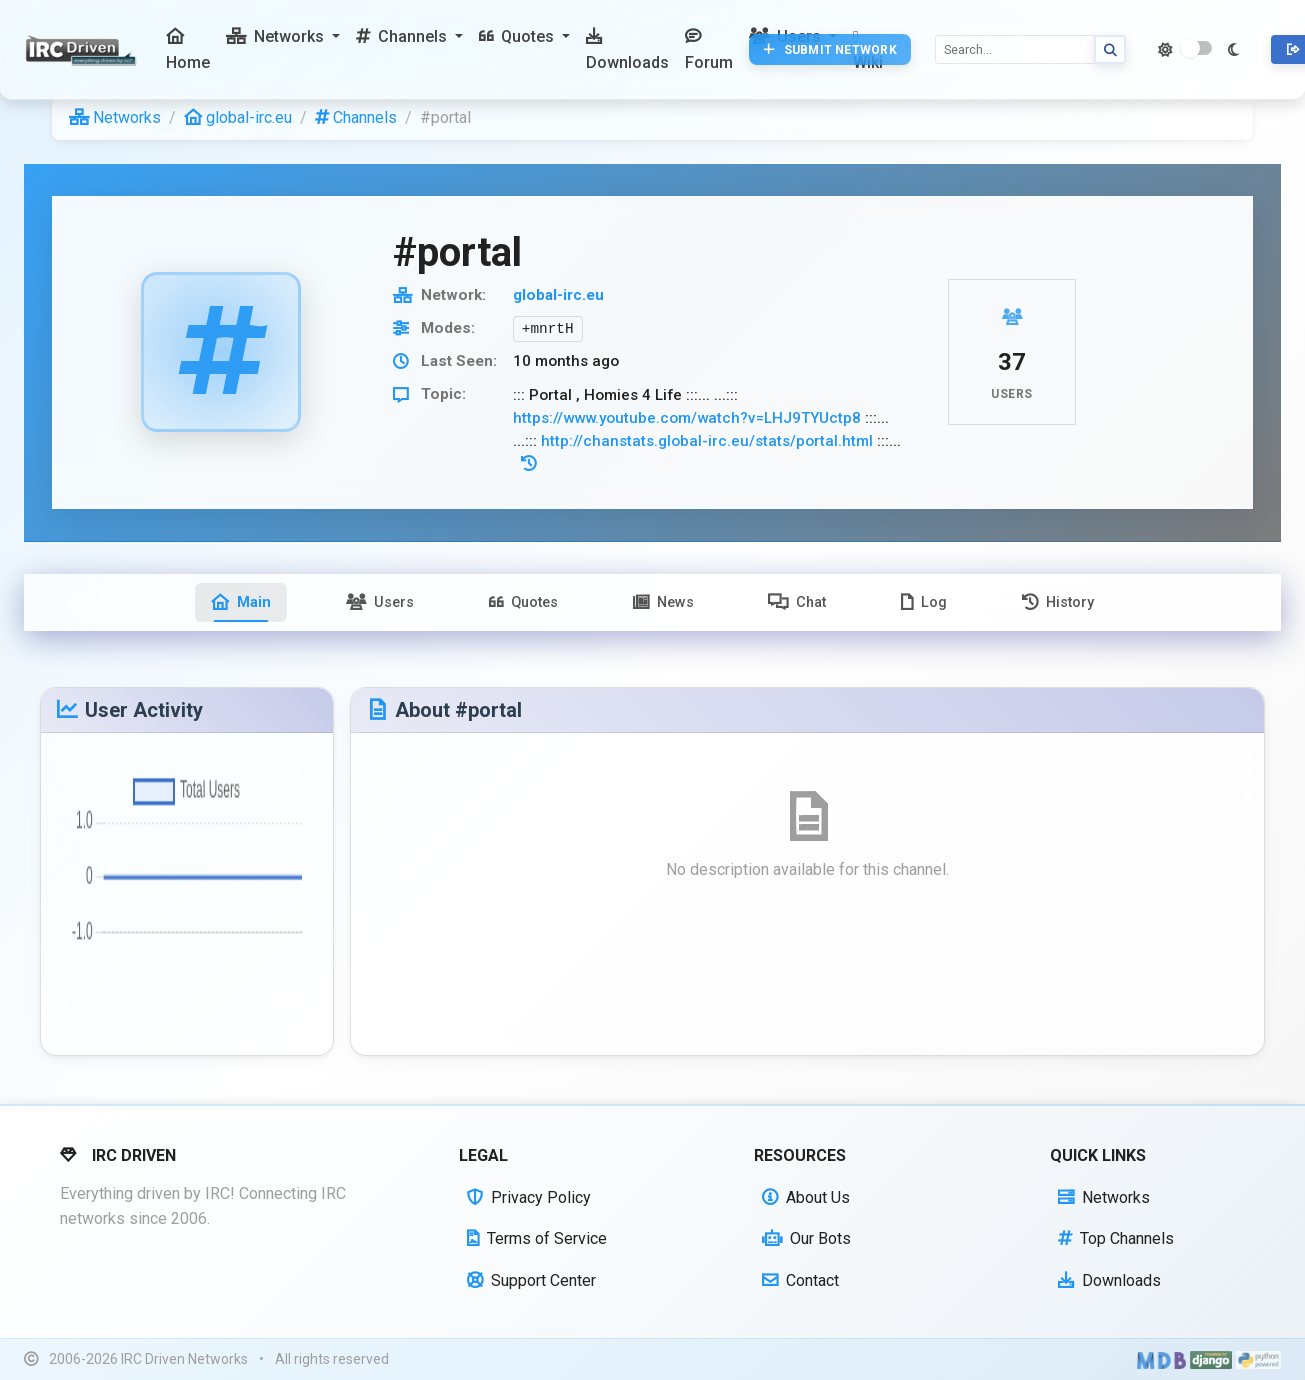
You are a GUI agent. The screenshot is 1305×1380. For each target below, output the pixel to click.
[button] (283, 37)
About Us (806, 1197)
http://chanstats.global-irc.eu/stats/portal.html (707, 441)
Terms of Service (537, 1238)
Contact (800, 1280)
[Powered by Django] (1211, 1360)
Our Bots (806, 1238)
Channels (356, 117)
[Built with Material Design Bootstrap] (1161, 1360)
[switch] (1196, 48)
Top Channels (1116, 1238)
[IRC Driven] (83, 50)
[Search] (1015, 49)
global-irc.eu (238, 117)
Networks (115, 117)
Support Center (531, 1280)
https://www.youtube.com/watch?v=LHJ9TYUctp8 (687, 418)
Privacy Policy (529, 1197)
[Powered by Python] (1258, 1360)
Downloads (1109, 1280)
